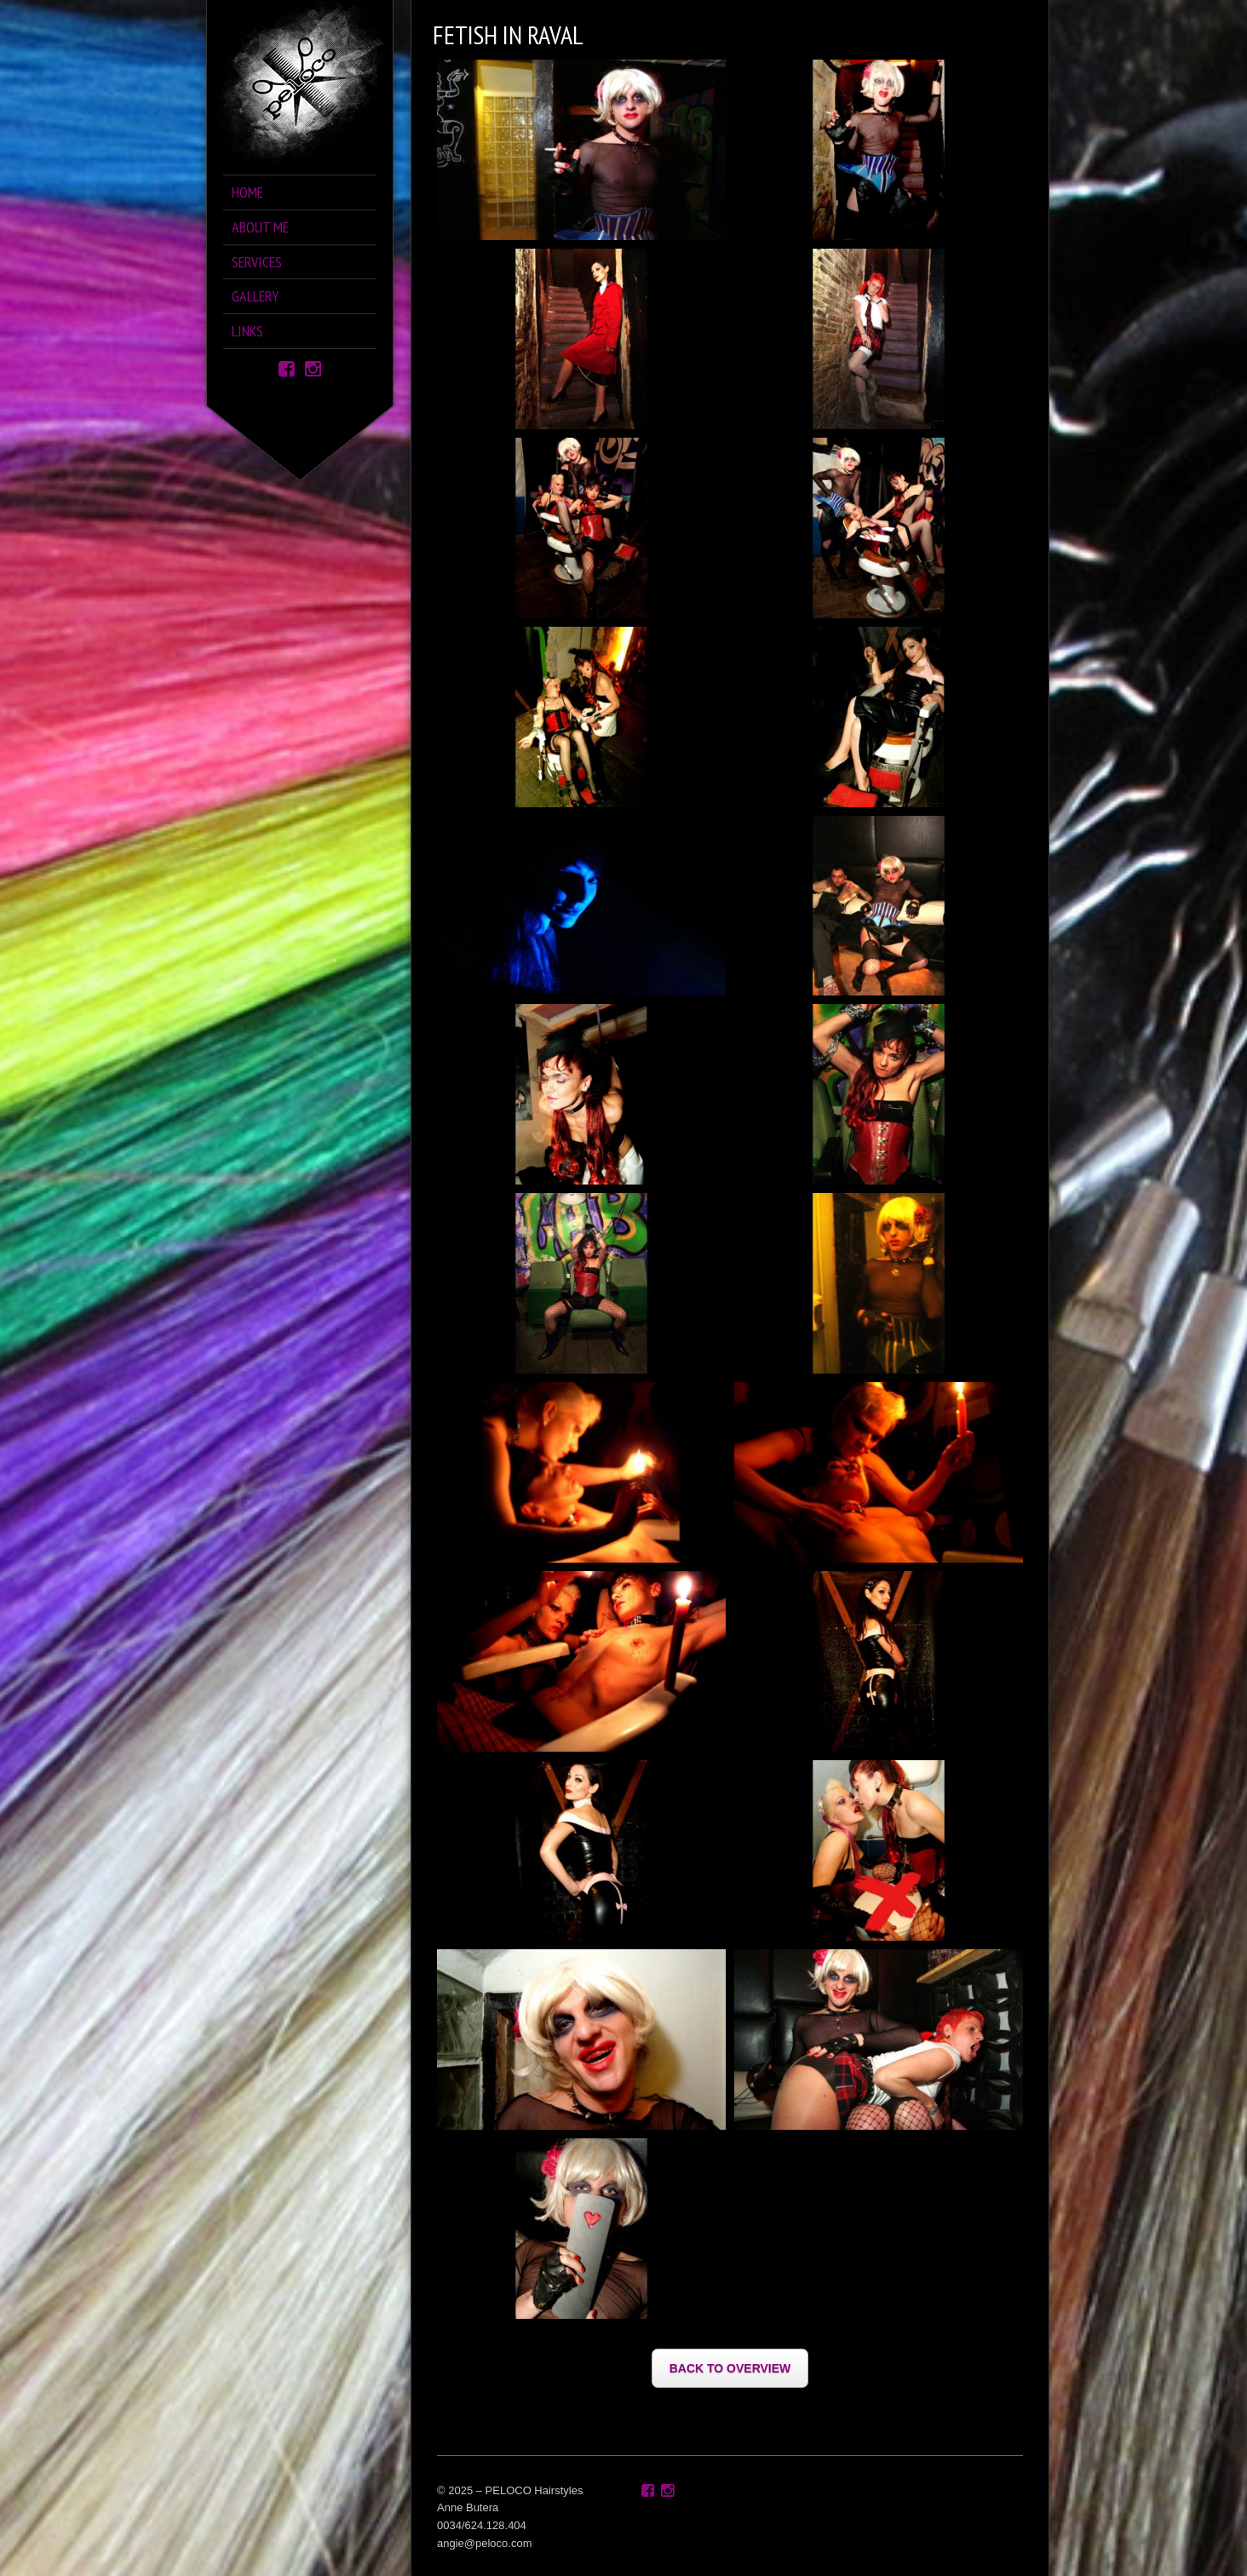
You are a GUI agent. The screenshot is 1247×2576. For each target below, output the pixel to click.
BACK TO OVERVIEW (730, 2368)
